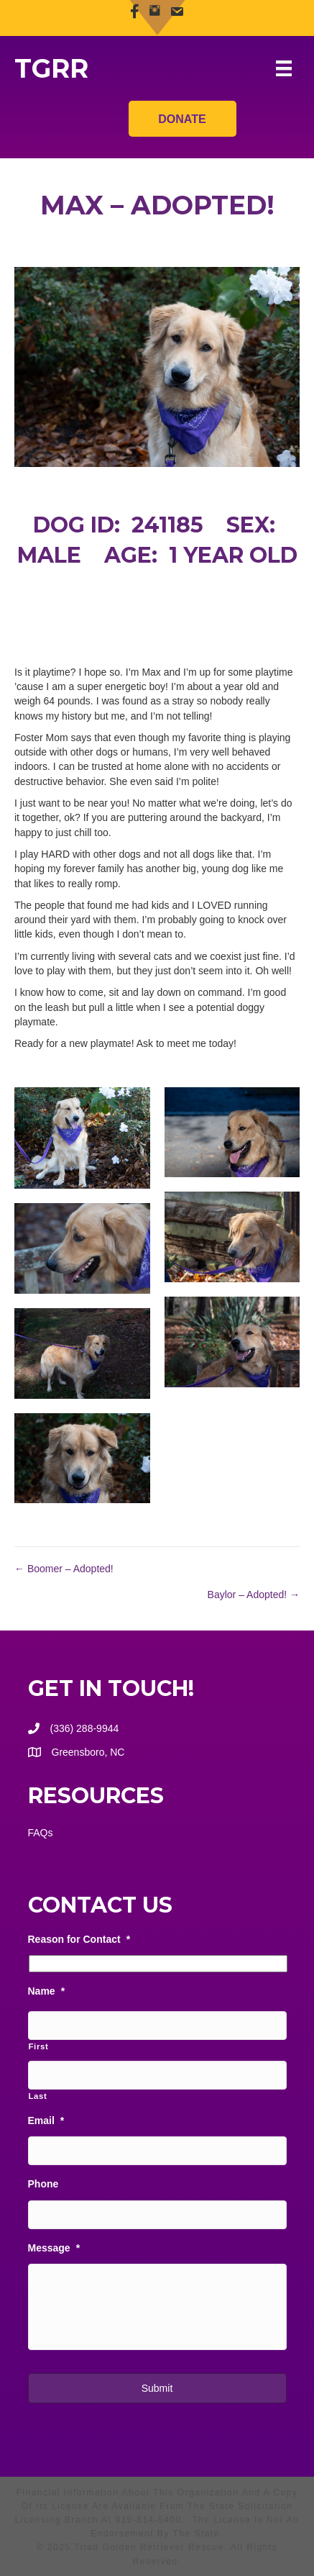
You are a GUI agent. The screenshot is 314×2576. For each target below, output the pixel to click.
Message (54, 2248)
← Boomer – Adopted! (64, 1568)
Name (46, 1991)
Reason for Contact (79, 1939)
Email (46, 2120)
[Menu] (284, 68)
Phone (43, 2184)
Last (38, 2096)
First (39, 2046)
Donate (182, 115)
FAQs (40, 1832)
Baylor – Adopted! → (254, 1594)
